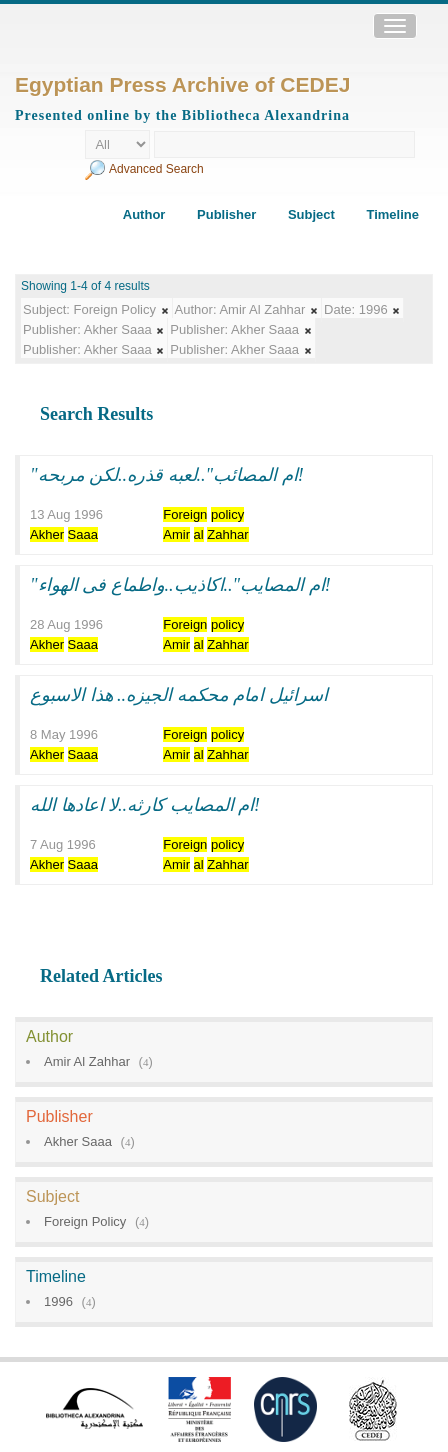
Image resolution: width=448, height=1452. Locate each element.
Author (144, 214)
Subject (311, 214)
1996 (58, 1301)
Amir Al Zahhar (87, 1061)
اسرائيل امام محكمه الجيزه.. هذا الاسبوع (179, 695)
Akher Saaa (78, 1141)
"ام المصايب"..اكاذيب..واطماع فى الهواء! (180, 585)
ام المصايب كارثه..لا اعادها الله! (145, 805)
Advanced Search (156, 169)
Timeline (392, 214)
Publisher (226, 214)
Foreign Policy (85, 1221)
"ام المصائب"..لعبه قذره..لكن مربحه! (167, 475)
